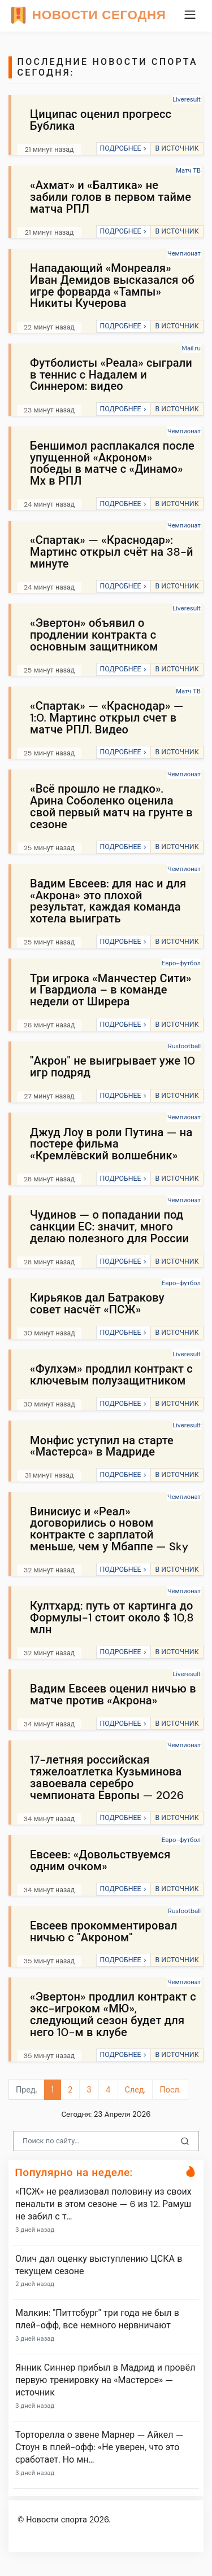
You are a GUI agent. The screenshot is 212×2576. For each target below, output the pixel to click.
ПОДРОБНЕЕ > (122, 148)
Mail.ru (191, 348)
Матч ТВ (188, 170)
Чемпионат (184, 253)
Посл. (169, 2090)
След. (135, 2090)
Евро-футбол (181, 963)
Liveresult (186, 99)
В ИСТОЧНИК (176, 148)
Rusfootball (184, 1046)
